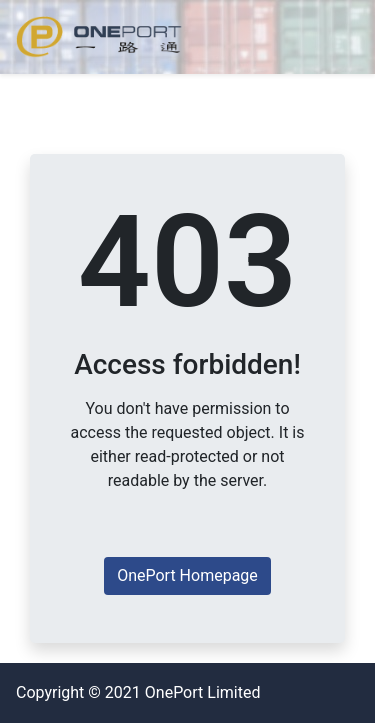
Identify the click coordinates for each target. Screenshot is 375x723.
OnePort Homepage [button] (187, 575)
